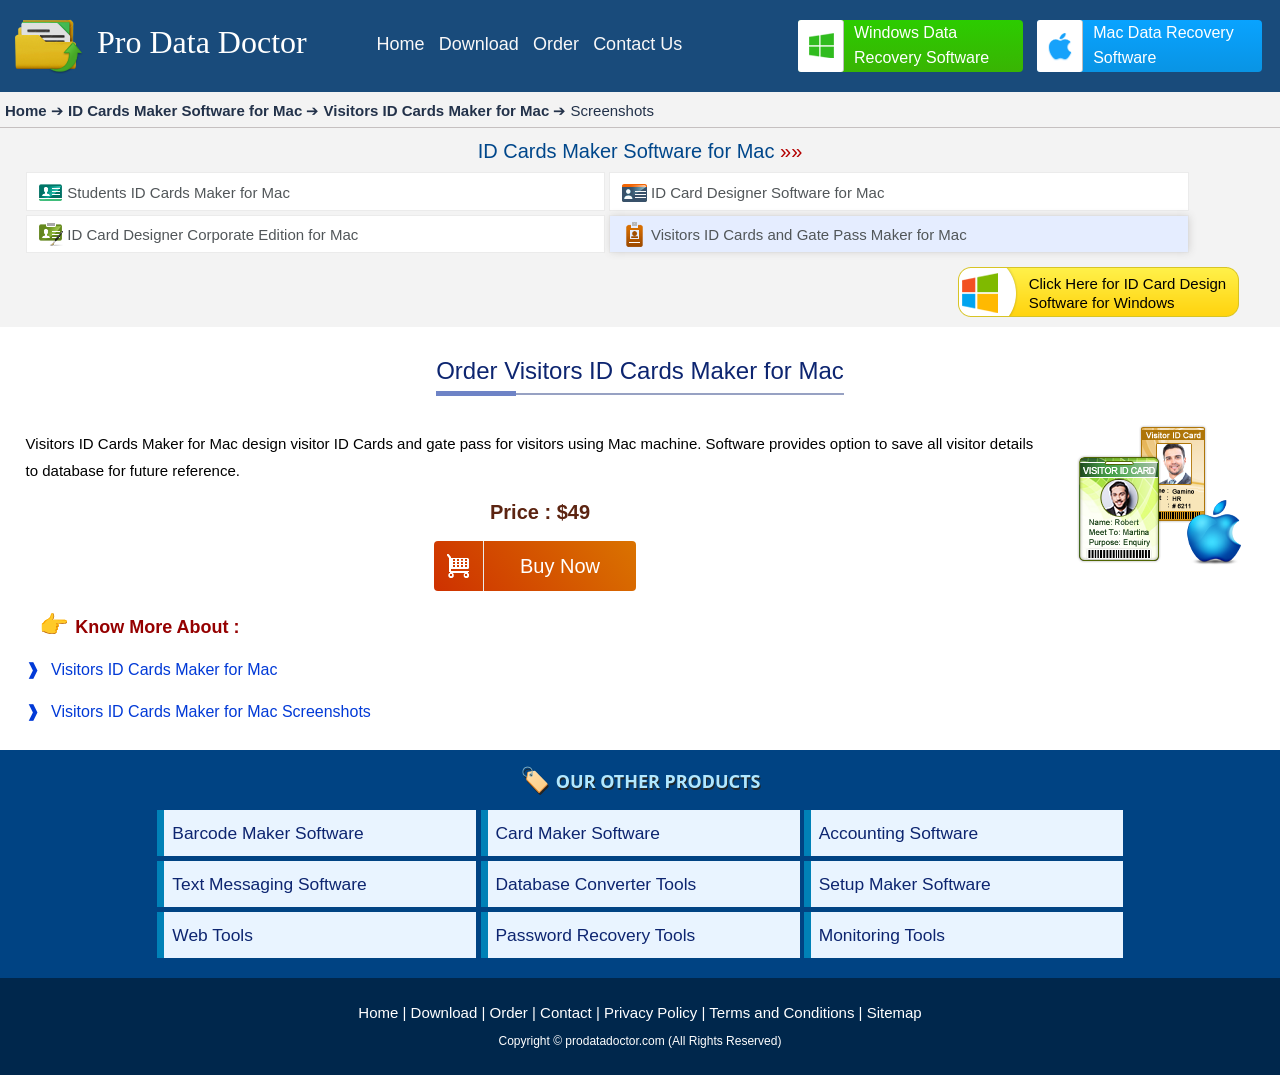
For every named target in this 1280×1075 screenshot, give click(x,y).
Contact (566, 1012)
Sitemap (894, 1012)
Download (444, 1012)
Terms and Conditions (781, 1012)
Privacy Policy (650, 1012)
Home (378, 1012)
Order (509, 1012)
